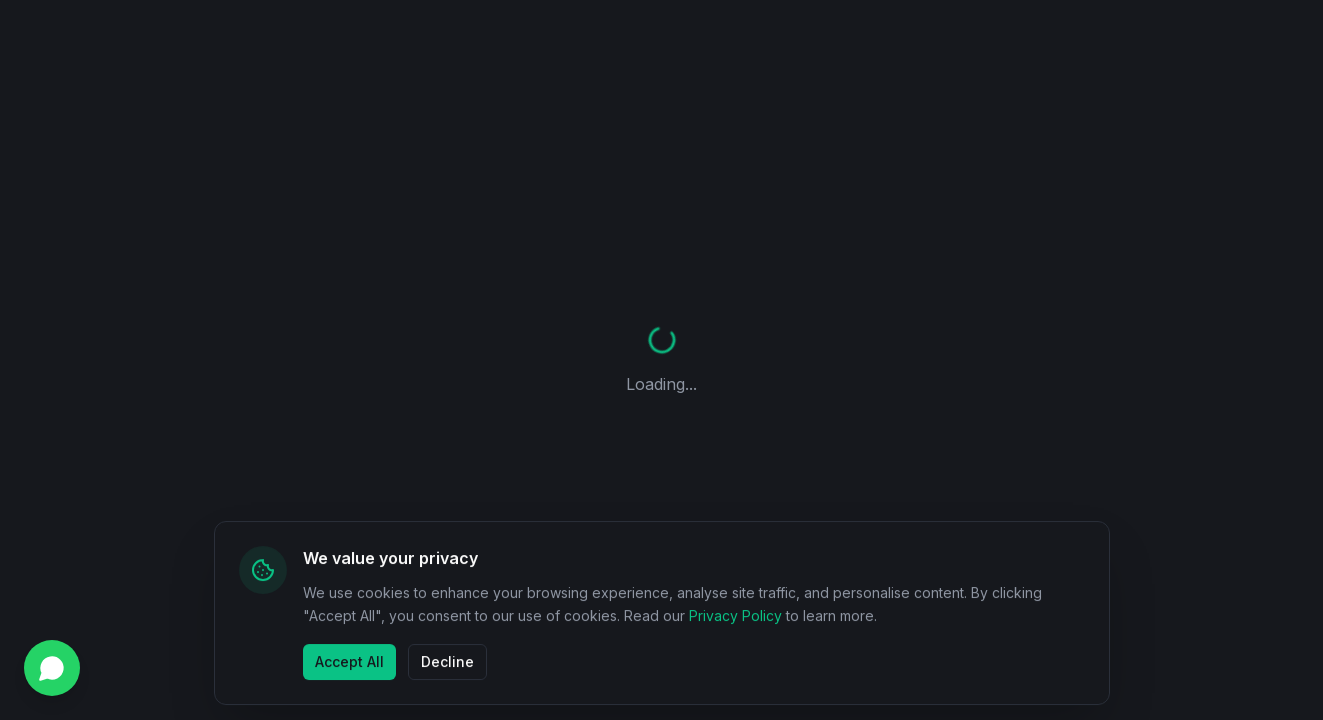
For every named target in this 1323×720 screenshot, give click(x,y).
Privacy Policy (735, 615)
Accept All (349, 660)
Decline (447, 660)
